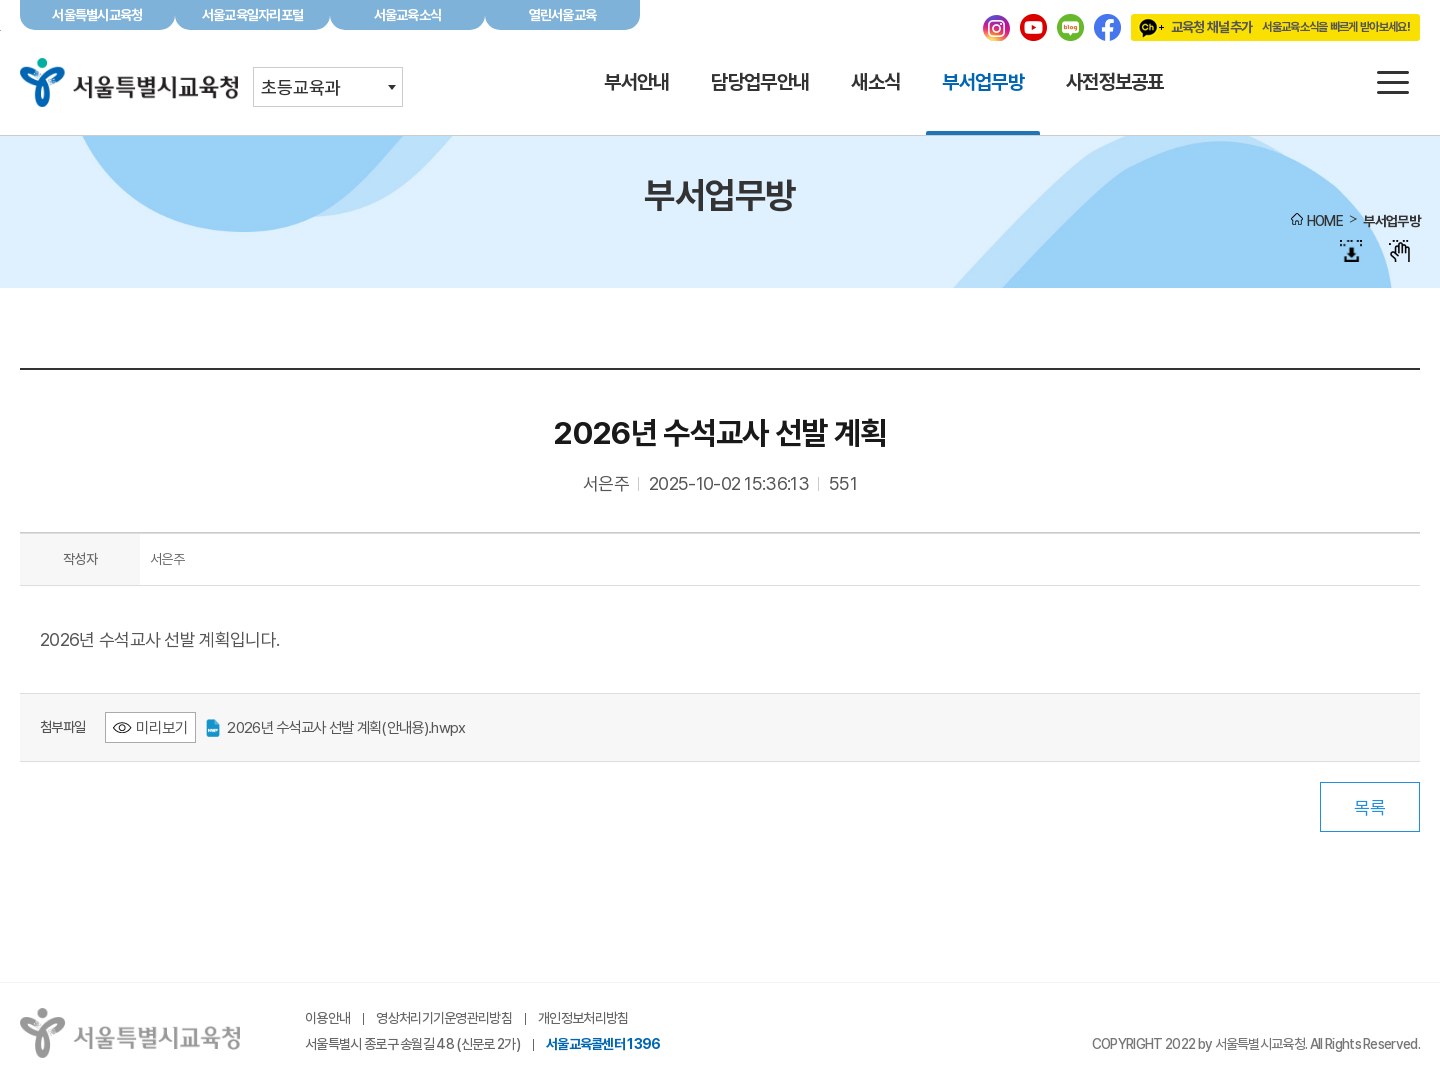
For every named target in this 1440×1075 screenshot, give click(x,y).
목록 (1370, 807)
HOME (1325, 221)
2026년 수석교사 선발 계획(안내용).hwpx (335, 727)
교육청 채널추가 (1270, 27)
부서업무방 (1391, 221)
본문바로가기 (720, 0)
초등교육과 (301, 87)
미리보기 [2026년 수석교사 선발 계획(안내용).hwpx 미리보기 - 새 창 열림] (162, 727)
